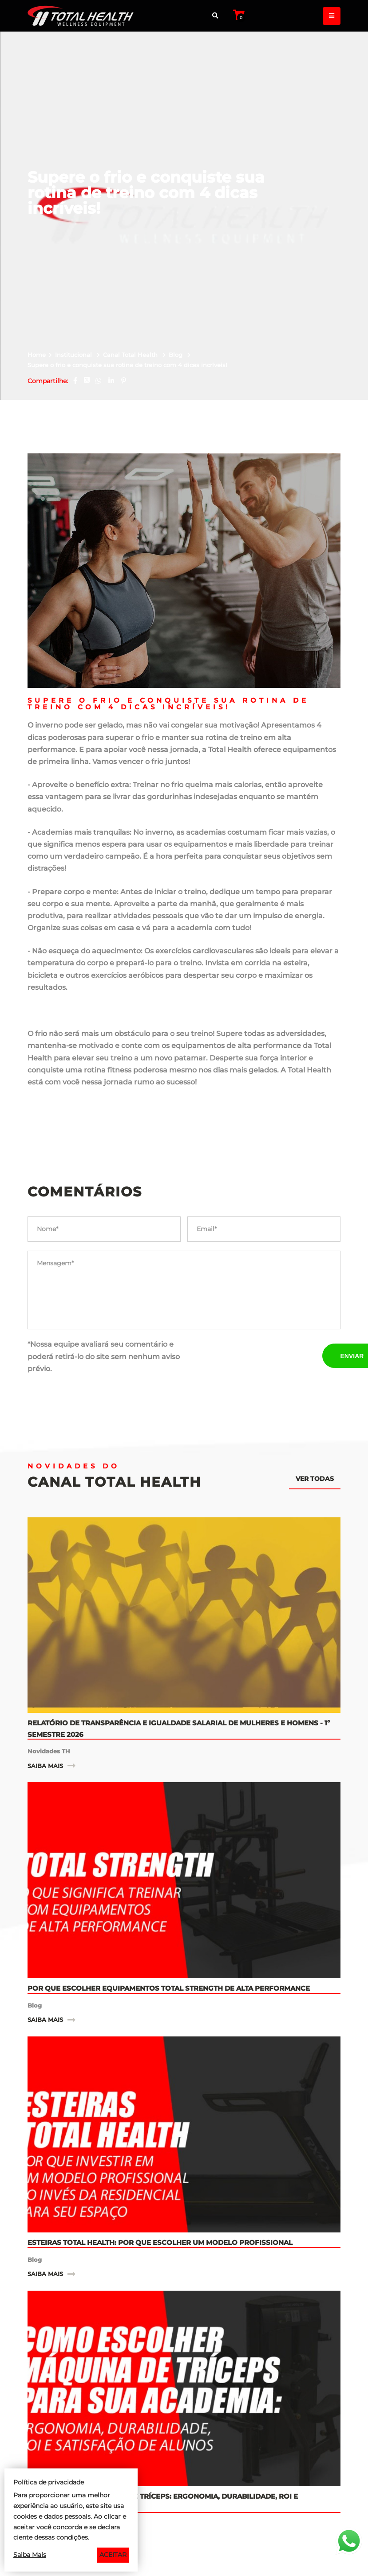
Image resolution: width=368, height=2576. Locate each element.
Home (37, 262)
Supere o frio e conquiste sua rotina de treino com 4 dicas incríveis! (127, 272)
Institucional (74, 262)
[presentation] (254, 1263)
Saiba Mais (29, 2555)
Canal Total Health (131, 262)
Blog (176, 262)
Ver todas (315, 1386)
